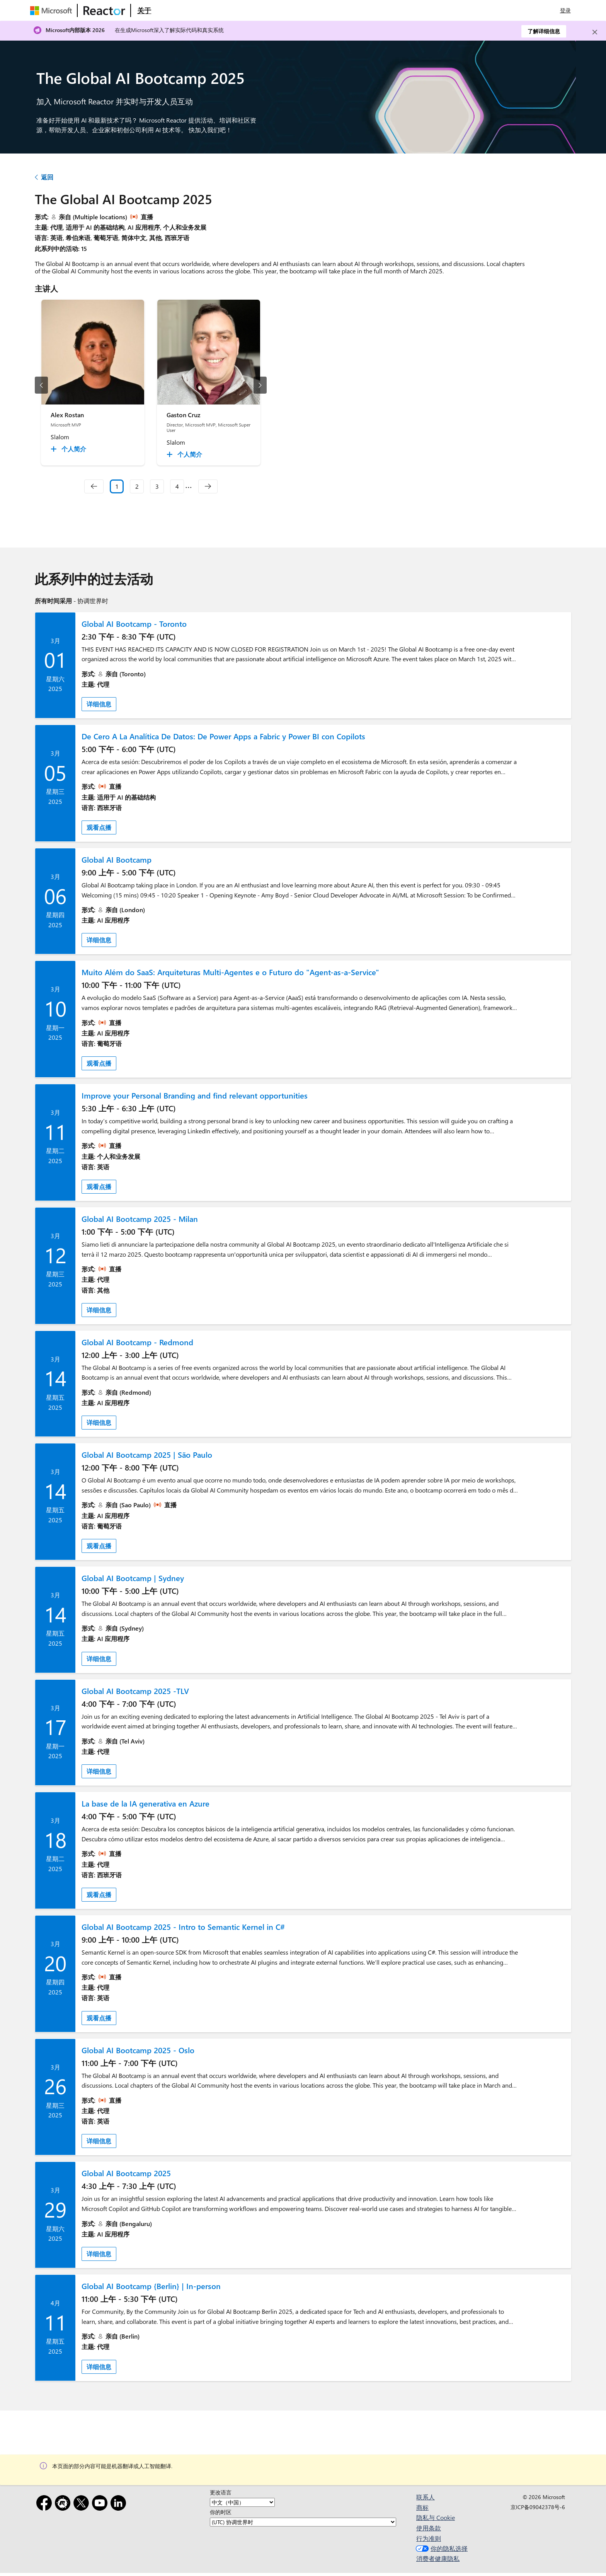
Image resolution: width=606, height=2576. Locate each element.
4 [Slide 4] (177, 486)
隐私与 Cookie (435, 2517)
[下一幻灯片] (260, 385)
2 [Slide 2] (137, 486)
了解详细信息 (544, 31)
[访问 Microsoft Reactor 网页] (104, 10)
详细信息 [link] (99, 704)
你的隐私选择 (441, 2548)
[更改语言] (242, 2502)
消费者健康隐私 (438, 2558)
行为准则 (428, 2538)
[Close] (595, 32)
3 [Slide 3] (157, 486)
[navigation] (94, 486)
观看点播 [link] (99, 827)
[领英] (120, 2504)
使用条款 (428, 2528)
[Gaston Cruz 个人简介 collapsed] (185, 454)
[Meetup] (64, 2504)
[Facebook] (45, 2504)
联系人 (425, 2497)
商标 (422, 2507)
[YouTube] (101, 2504)
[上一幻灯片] (41, 385)
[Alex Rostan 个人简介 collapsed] (70, 449)
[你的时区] (303, 2522)
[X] (82, 2504)
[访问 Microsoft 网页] (52, 10)
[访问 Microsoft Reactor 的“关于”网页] (144, 10)
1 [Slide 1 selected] (117, 486)
